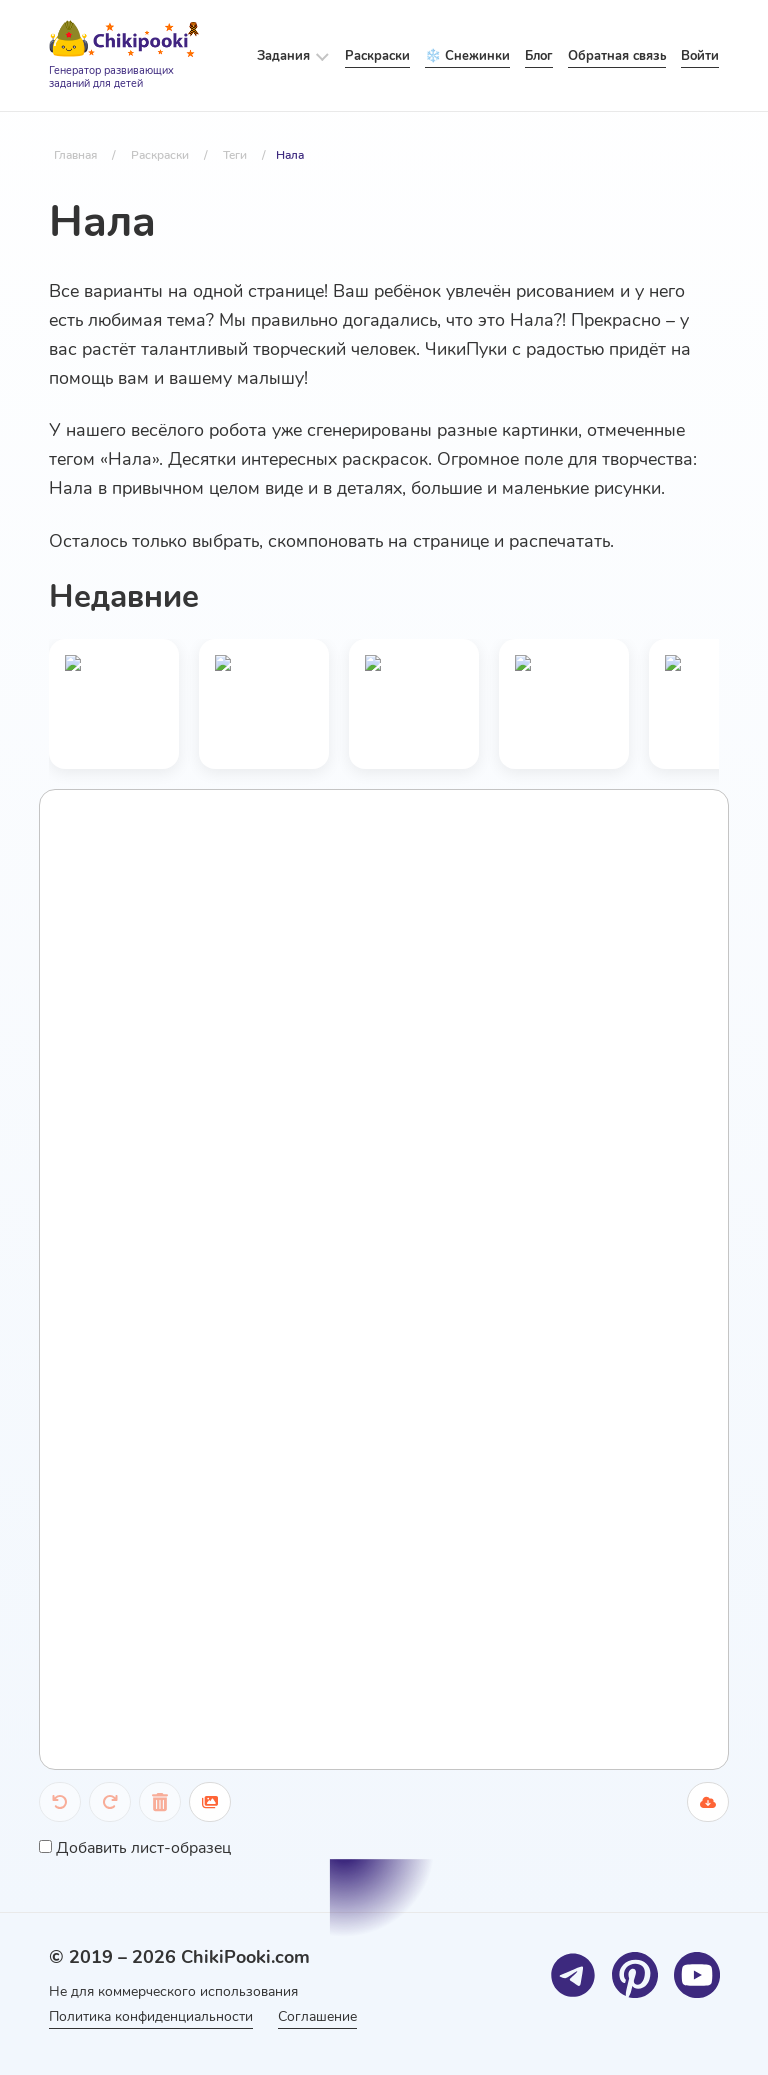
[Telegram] (572, 1974)
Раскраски (377, 56)
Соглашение (324, 2016)
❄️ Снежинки (467, 56)
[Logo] (124, 56)
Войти (700, 56)
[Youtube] (696, 1974)
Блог (539, 56)
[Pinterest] (634, 1974)
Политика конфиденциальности (151, 2016)
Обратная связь (617, 56)
